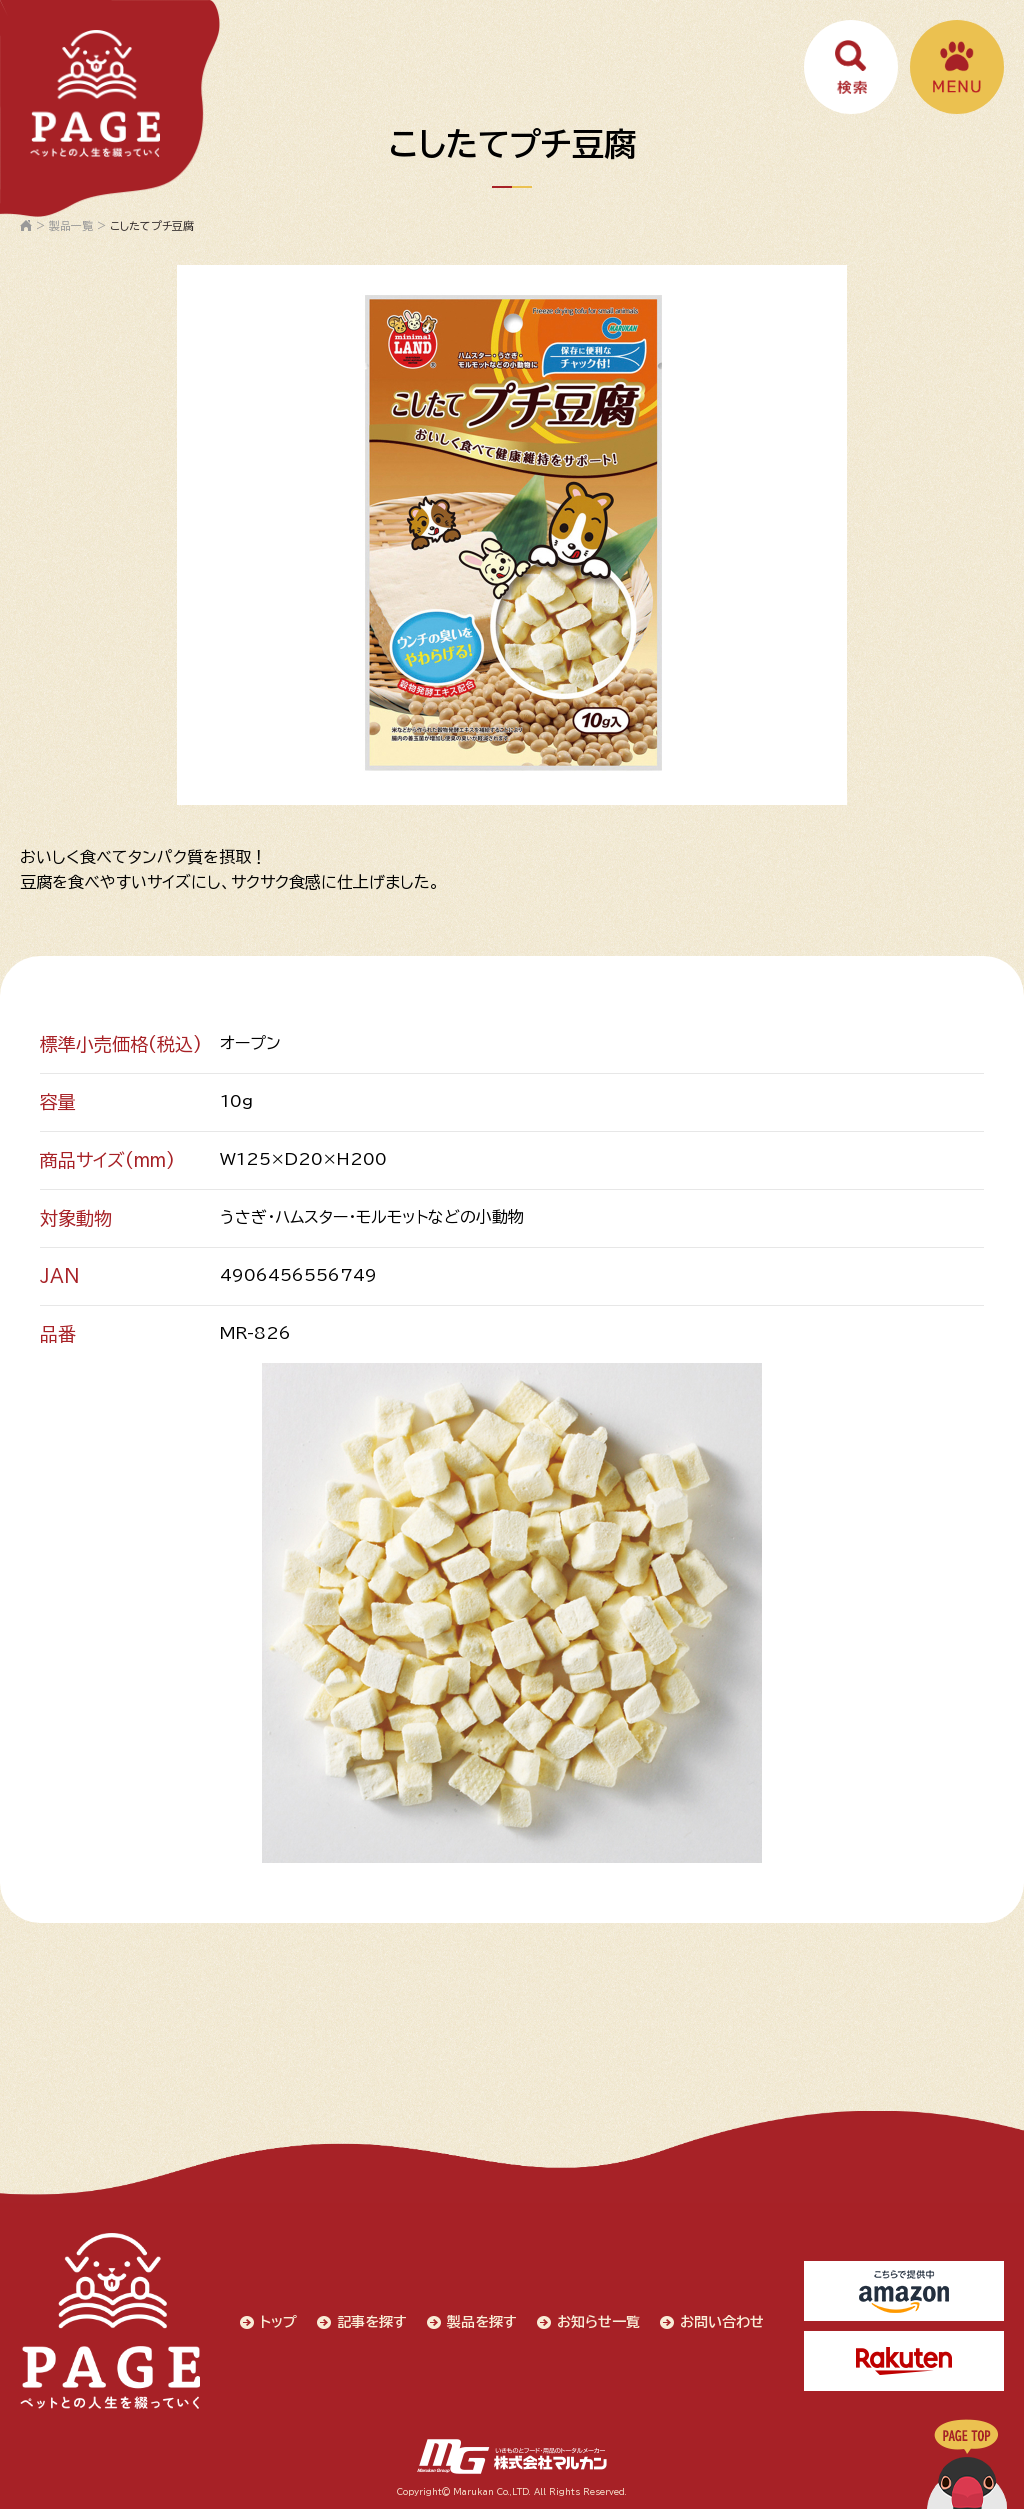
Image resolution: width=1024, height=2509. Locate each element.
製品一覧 (71, 225)
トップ (278, 2322)
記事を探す (372, 2322)
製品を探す (482, 2322)
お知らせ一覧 (598, 2322)
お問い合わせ (722, 2322)
